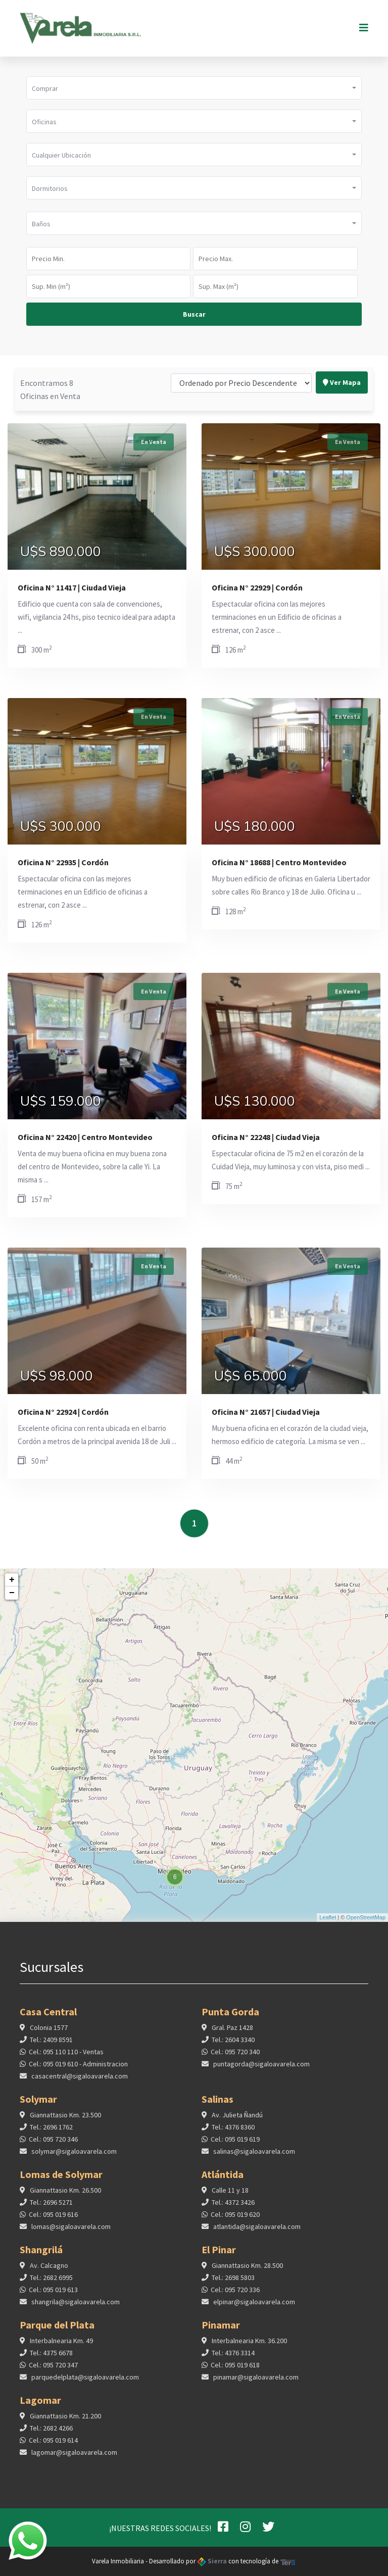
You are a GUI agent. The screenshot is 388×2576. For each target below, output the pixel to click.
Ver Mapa (342, 347)
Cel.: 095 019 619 (235, 2147)
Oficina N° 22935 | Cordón (63, 862)
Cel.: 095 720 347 (53, 2373)
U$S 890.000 (60, 552)
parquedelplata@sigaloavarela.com (84, 2385)
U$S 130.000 (254, 1101)
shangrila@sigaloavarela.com (75, 2310)
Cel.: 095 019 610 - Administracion (78, 2072)
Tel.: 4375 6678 (51, 2361)
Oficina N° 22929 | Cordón (257, 587)
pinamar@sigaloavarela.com (255, 2385)
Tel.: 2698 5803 (233, 2286)
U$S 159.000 (60, 1101)
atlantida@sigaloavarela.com (256, 2235)
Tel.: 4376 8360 (233, 2135)
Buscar (194, 314)
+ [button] (12, 1580)
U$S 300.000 (254, 552)
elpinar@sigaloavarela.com (253, 2310)
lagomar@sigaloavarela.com (73, 2460)
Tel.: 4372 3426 (233, 2210)
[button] (194, 88)
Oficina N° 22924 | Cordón (63, 1412)
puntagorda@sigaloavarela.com (261, 2072)
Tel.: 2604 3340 (233, 2048)
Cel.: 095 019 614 (53, 2448)
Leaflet (327, 1917)
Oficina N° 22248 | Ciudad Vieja (266, 1137)
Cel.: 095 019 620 (235, 2222)
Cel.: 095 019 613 (53, 2298)
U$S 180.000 (254, 826)
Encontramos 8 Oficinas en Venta (50, 354)
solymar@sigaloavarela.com (73, 2159)
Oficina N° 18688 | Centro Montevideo (279, 862)
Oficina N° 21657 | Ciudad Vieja (266, 1412)
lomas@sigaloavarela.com (70, 2235)
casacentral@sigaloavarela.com (79, 2084)
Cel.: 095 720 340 (235, 2060)
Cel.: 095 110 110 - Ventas (66, 2060)
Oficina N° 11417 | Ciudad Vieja (72, 587)
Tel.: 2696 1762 (51, 2135)
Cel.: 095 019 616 (53, 2222)
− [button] (12, 1593)
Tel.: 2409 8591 (51, 2048)
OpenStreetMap (365, 1917)
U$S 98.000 (56, 1376)
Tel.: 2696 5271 (51, 2210)
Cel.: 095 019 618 (235, 2373)
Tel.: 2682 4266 (51, 2436)
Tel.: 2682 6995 (51, 2286)
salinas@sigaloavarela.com (253, 2159)
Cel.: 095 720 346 (53, 2147)
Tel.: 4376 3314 (233, 2361)
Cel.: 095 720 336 (235, 2298)
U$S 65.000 (250, 1376)
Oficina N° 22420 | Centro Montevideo (85, 1137)
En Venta (153, 441)
